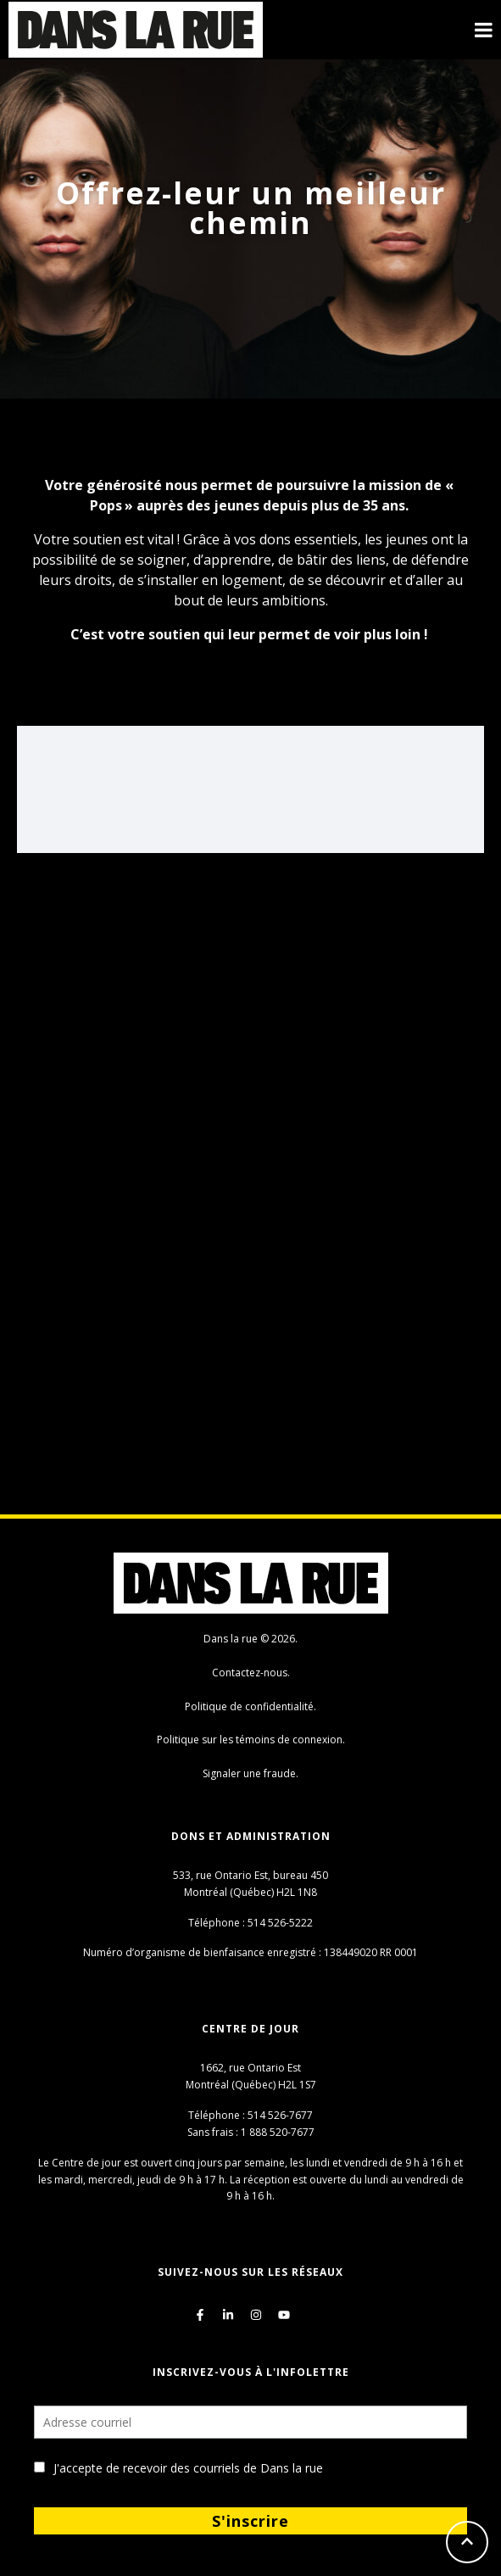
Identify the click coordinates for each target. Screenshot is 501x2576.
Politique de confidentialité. (250, 1706)
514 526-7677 (280, 2115)
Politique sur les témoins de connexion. (251, 1739)
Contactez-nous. (251, 1672)
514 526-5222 (280, 1922)
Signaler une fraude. (250, 1773)
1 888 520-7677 (278, 2132)
